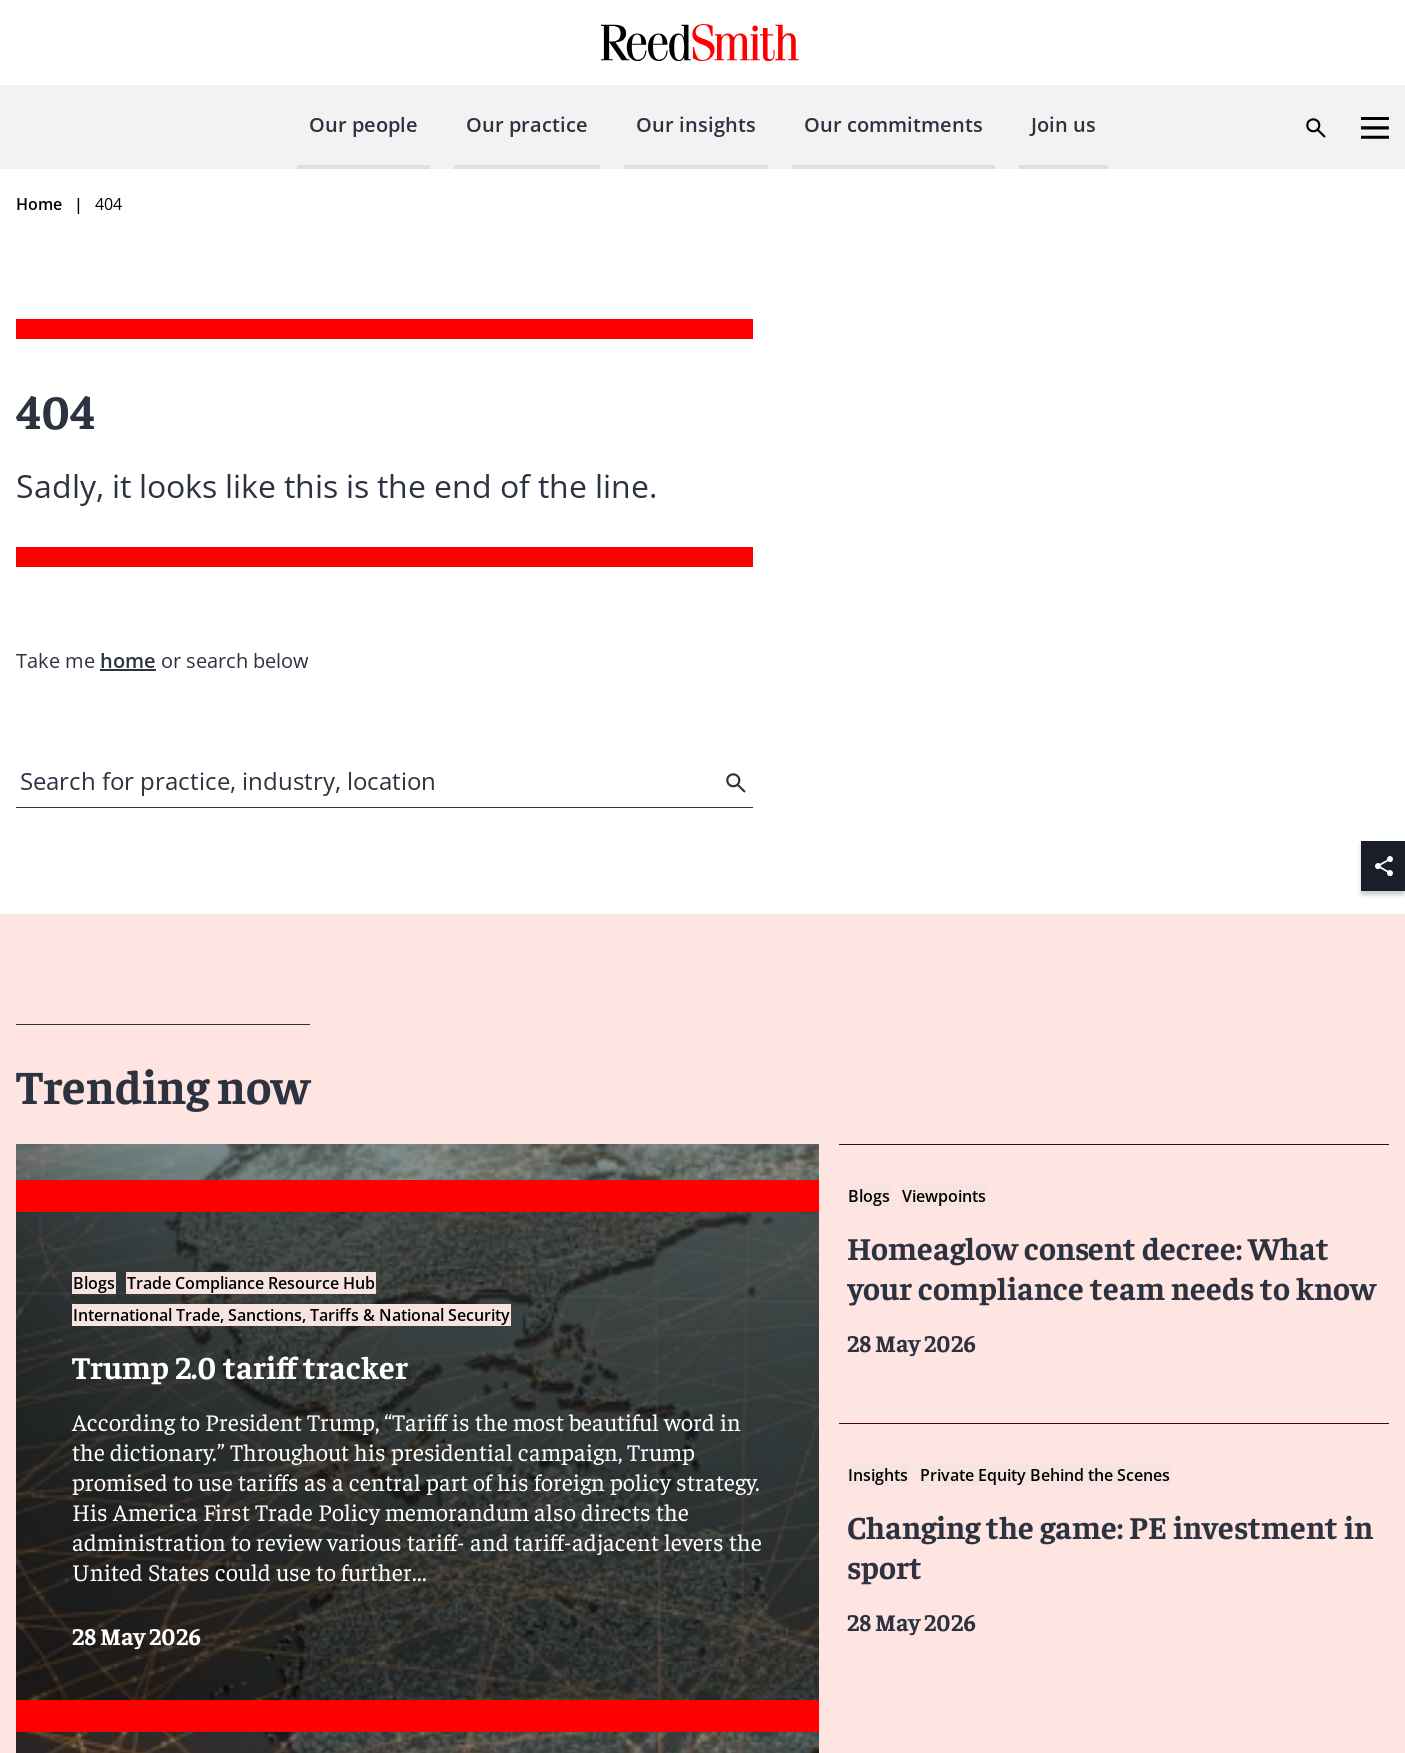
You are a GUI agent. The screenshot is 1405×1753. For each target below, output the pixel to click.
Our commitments (893, 124)
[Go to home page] (702, 42)
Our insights (696, 124)
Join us (1063, 124)
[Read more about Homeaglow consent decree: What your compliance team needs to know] (1114, 1270)
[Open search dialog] (1316, 128)
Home (39, 204)
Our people (363, 124)
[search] (738, 783)
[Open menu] (1375, 128)
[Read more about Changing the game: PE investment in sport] (1114, 1549)
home (128, 660)
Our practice (527, 124)
